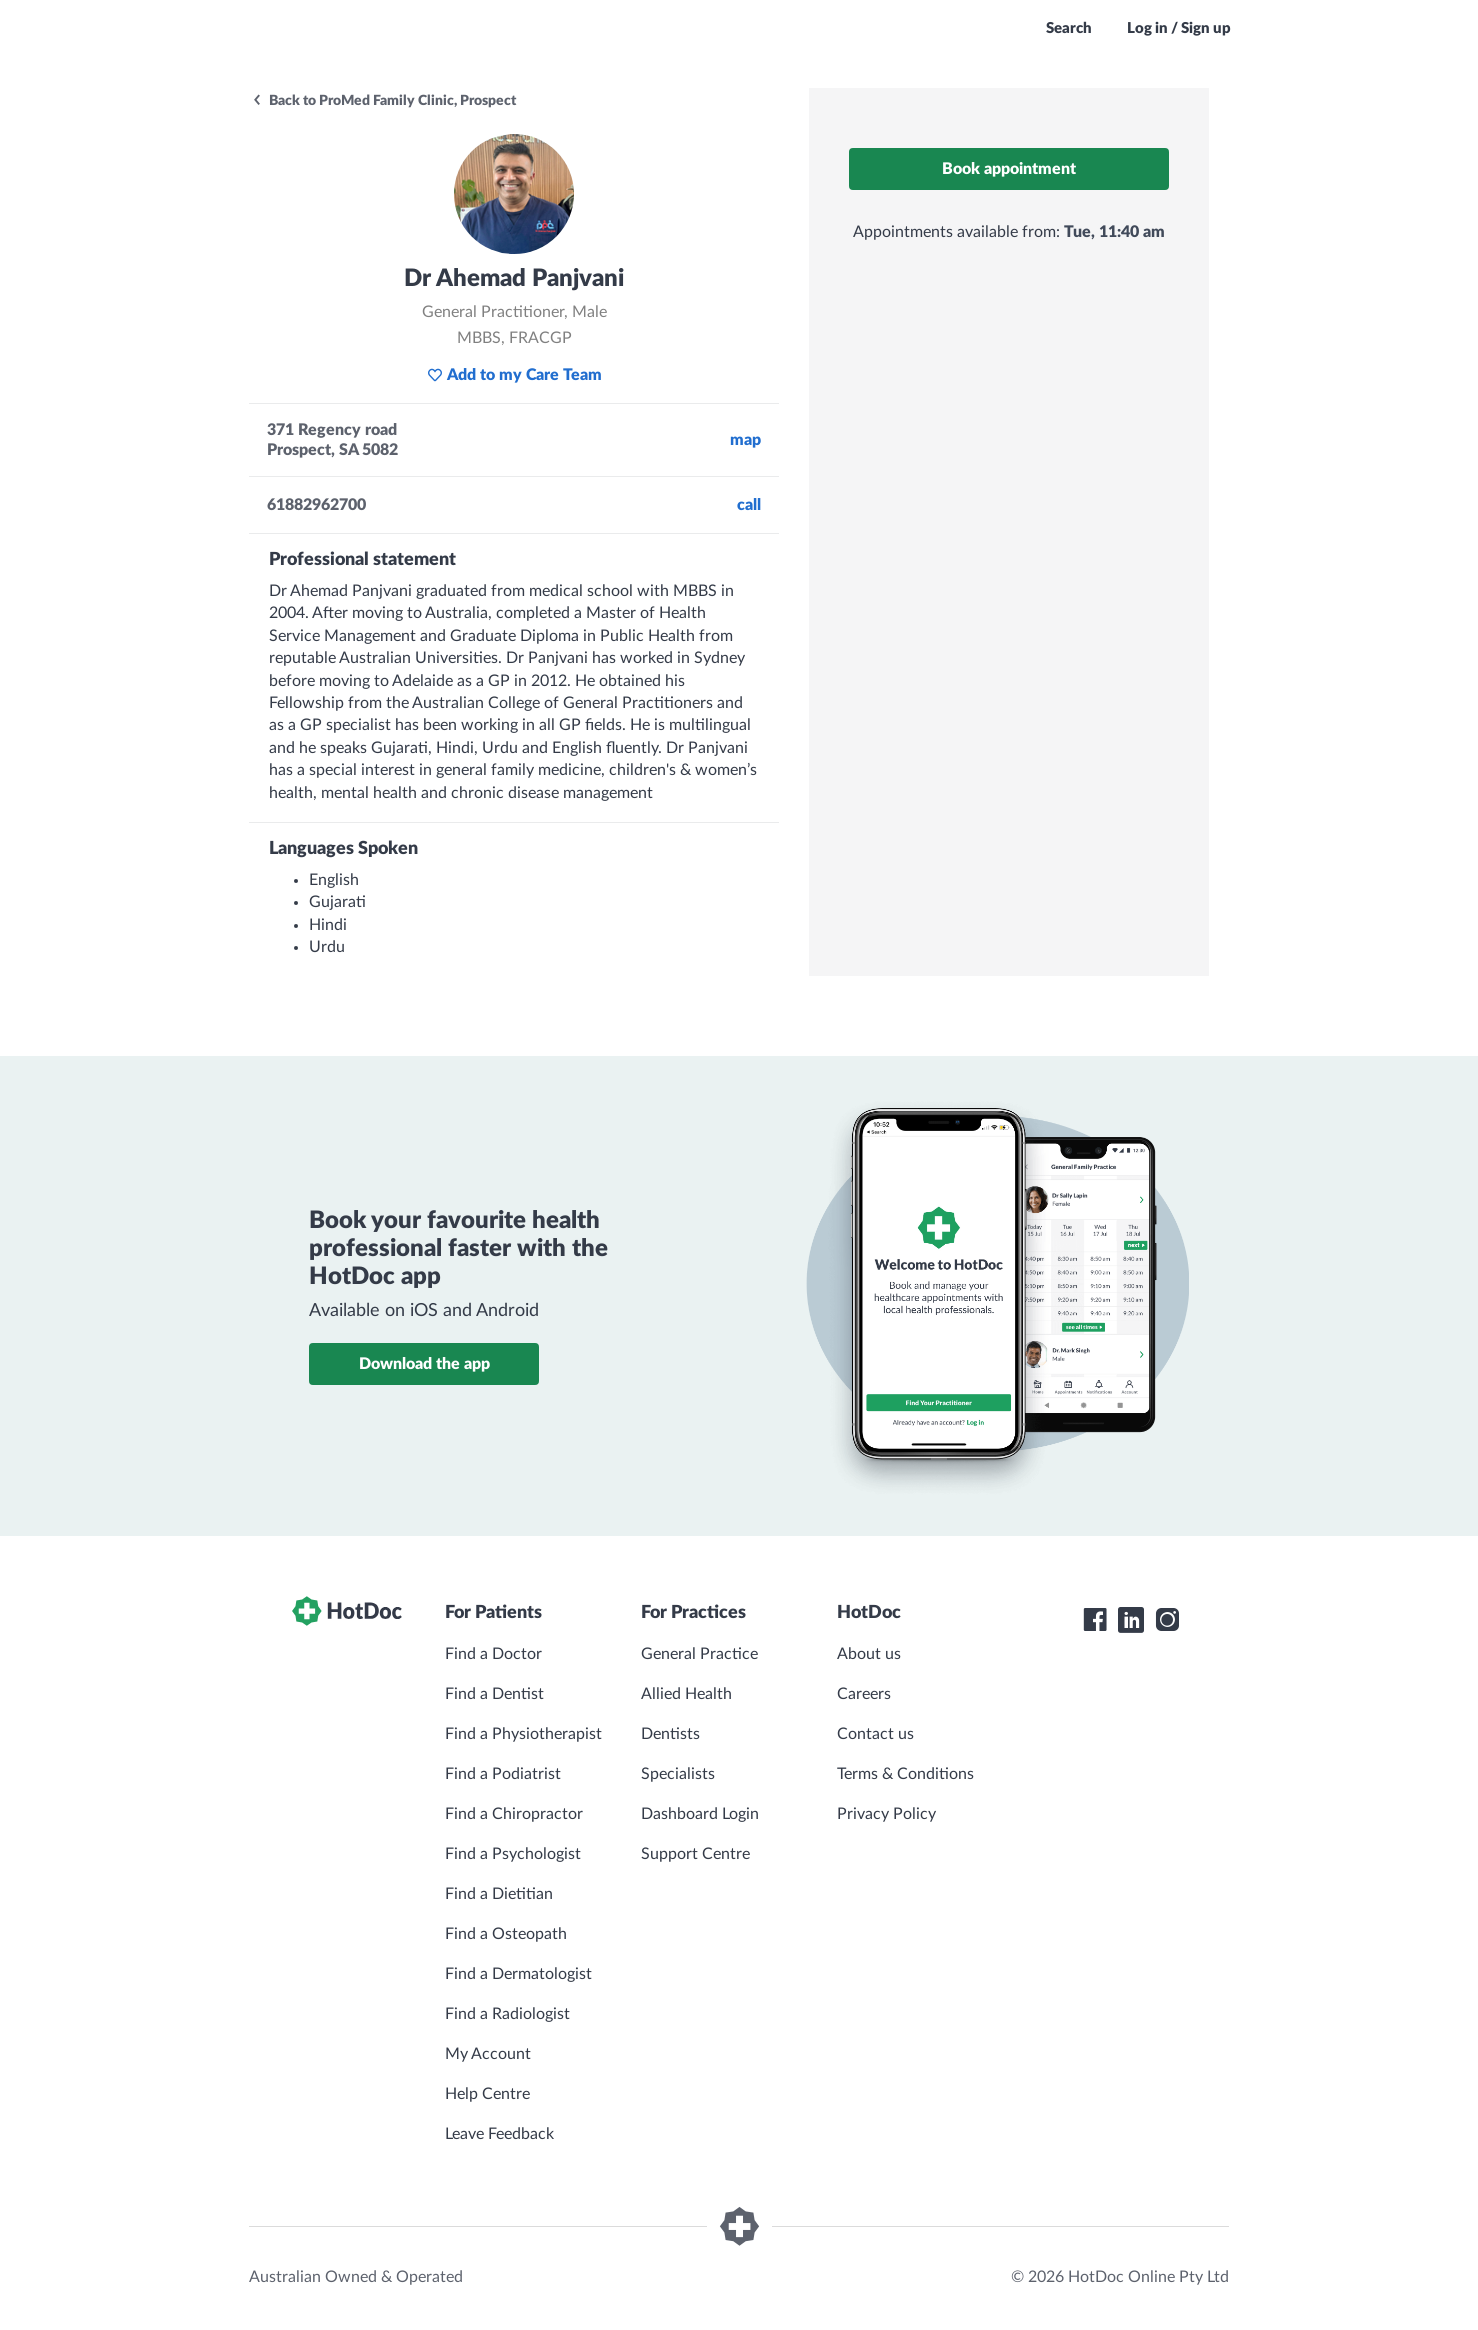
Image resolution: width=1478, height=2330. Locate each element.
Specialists (678, 1774)
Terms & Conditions (905, 1774)
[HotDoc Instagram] (1167, 1620)
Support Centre (695, 1854)
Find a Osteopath (506, 1934)
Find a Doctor (493, 1654)
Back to (383, 101)
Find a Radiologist (507, 2014)
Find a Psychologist (513, 1854)
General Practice (699, 1654)
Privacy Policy (886, 1814)
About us (869, 1654)
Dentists (670, 1734)
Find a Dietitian (499, 1894)
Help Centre (487, 2094)
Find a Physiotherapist (523, 1734)
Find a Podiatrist (503, 1774)
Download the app (424, 1364)
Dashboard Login (700, 1814)
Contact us (875, 1734)
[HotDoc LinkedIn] (1131, 1620)
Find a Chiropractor (514, 1814)
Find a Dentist (494, 1694)
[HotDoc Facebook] (1095, 1620)
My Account (488, 2054)
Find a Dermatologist (518, 1974)
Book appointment (1009, 169)
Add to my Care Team (514, 375)
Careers (864, 1694)
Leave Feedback (499, 2134)
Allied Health (686, 1694)
